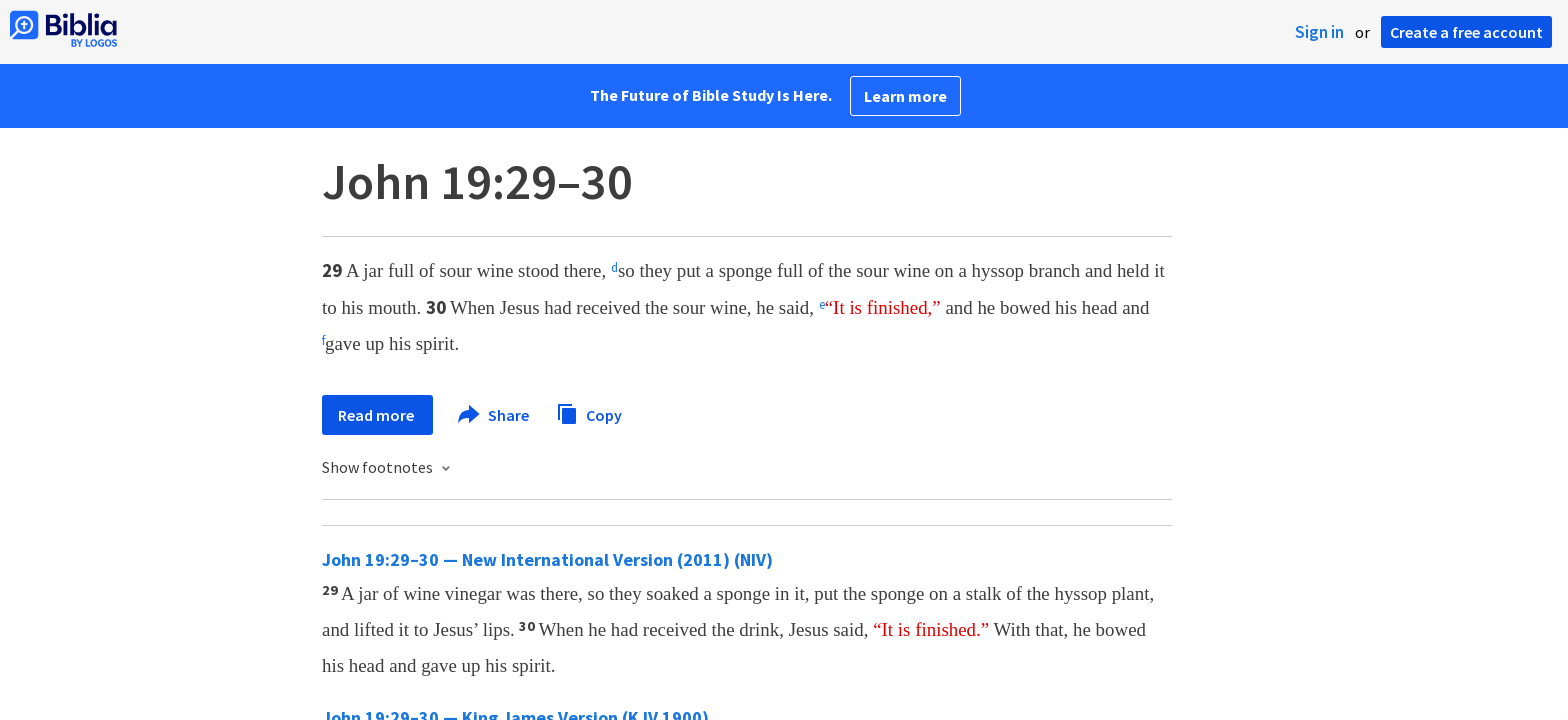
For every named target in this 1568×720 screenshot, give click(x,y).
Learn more (905, 96)
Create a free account (1466, 32)
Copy (589, 412)
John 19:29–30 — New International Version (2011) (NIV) (547, 559)
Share (494, 415)
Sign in (1319, 32)
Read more (377, 415)
